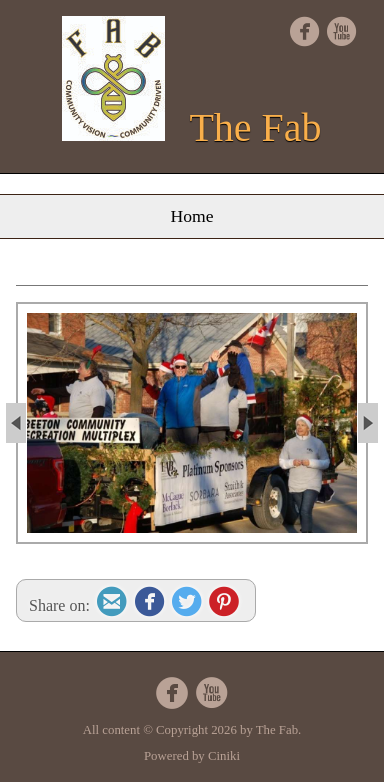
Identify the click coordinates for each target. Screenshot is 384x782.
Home (192, 216)
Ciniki (224, 756)
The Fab (255, 127)
